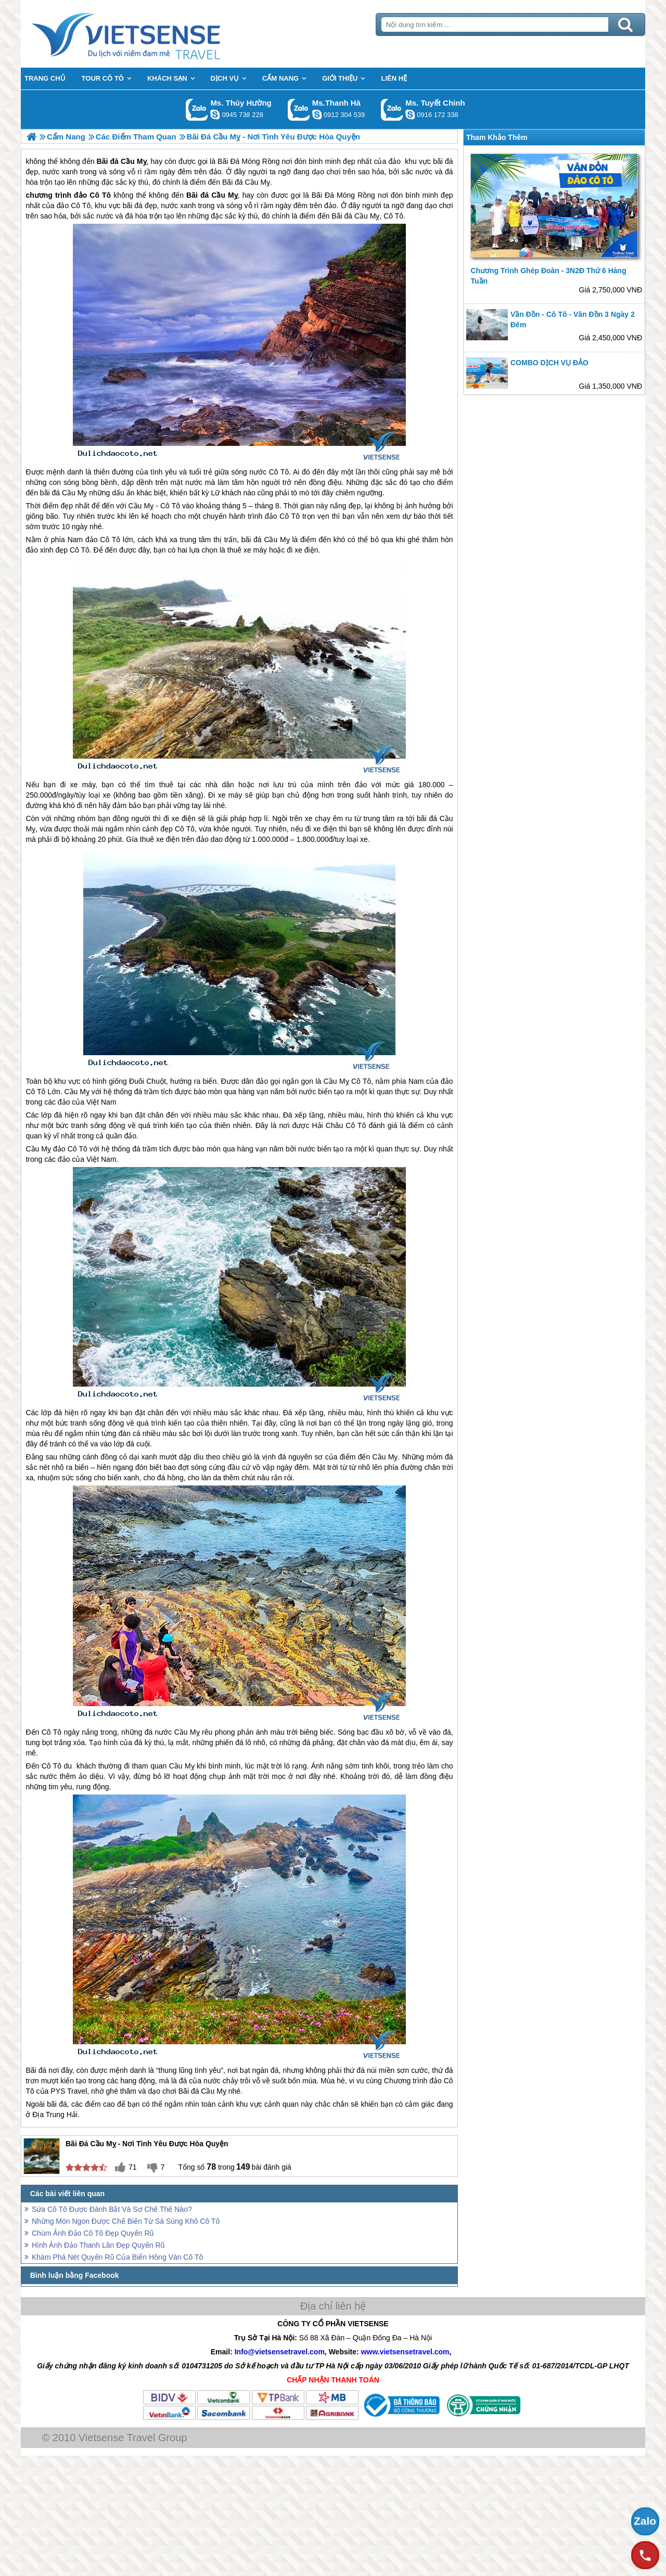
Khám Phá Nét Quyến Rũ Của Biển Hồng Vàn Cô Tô (117, 2257)
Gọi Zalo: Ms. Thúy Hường (197, 109)
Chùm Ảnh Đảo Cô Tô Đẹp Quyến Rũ (92, 2233)
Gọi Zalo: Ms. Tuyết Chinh (392, 109)
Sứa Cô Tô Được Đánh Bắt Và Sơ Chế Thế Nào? (112, 2209)
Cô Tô (393, 216)
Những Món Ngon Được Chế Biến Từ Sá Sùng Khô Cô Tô (126, 2221)
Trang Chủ (152, 34)
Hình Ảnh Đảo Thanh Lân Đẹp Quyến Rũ (98, 2245)
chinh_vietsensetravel (410, 114)
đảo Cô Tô (92, 195)
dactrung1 (215, 114)
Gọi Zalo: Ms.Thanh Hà (299, 109)
